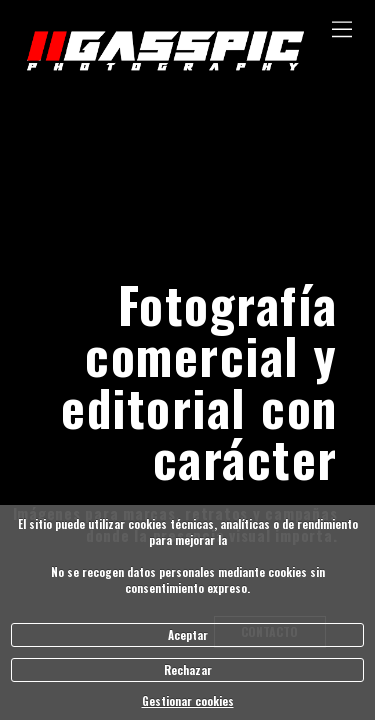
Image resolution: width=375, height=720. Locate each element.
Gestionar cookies (188, 701)
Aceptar (188, 635)
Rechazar (188, 670)
